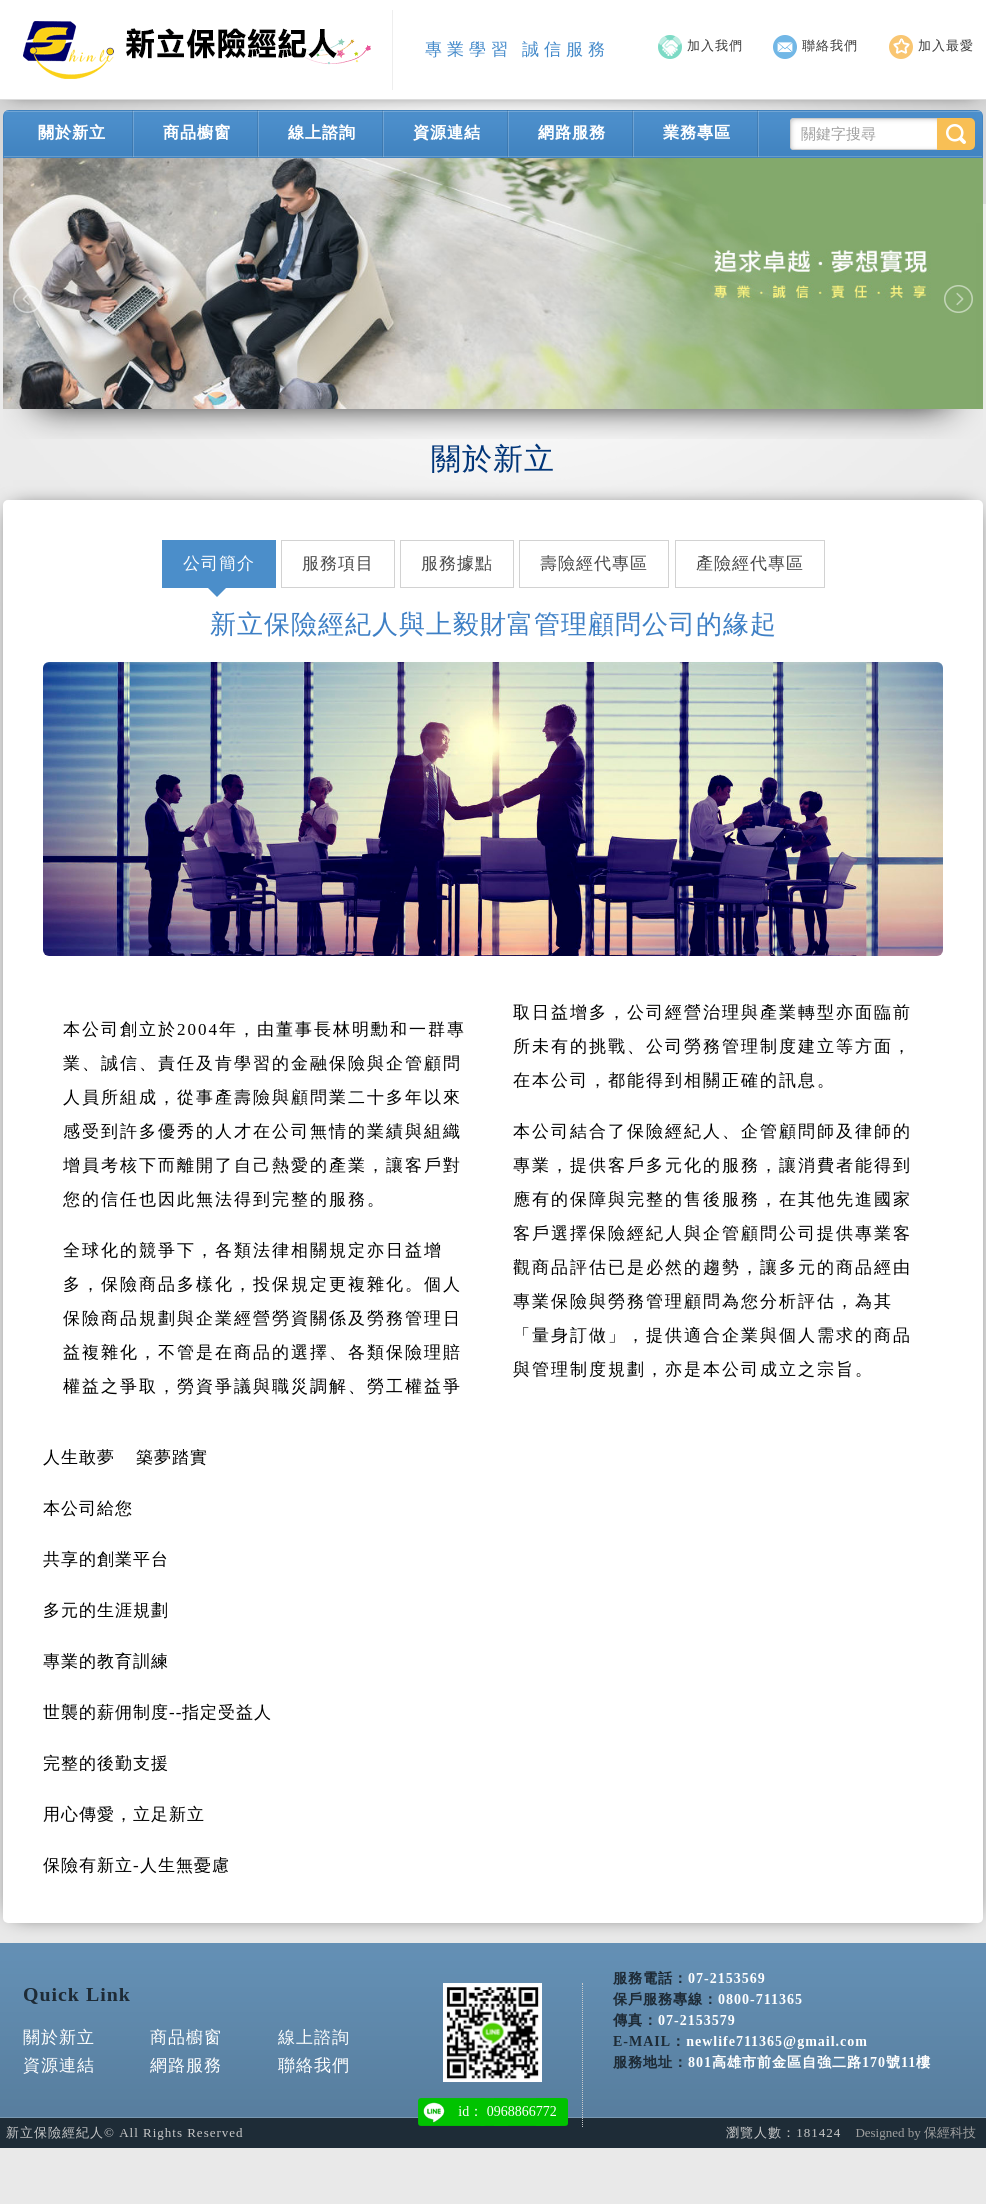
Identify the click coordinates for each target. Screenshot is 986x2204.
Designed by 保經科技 (915, 2132)
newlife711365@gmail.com (777, 2020)
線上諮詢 (322, 132)
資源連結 (447, 132)
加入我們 (700, 45)
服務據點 (457, 563)
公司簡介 (219, 563)
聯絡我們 (815, 45)
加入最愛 (931, 45)
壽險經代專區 (594, 563)
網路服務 (572, 132)
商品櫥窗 (197, 132)
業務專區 (697, 132)
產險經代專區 (750, 563)
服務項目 (338, 563)
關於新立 (72, 132)
